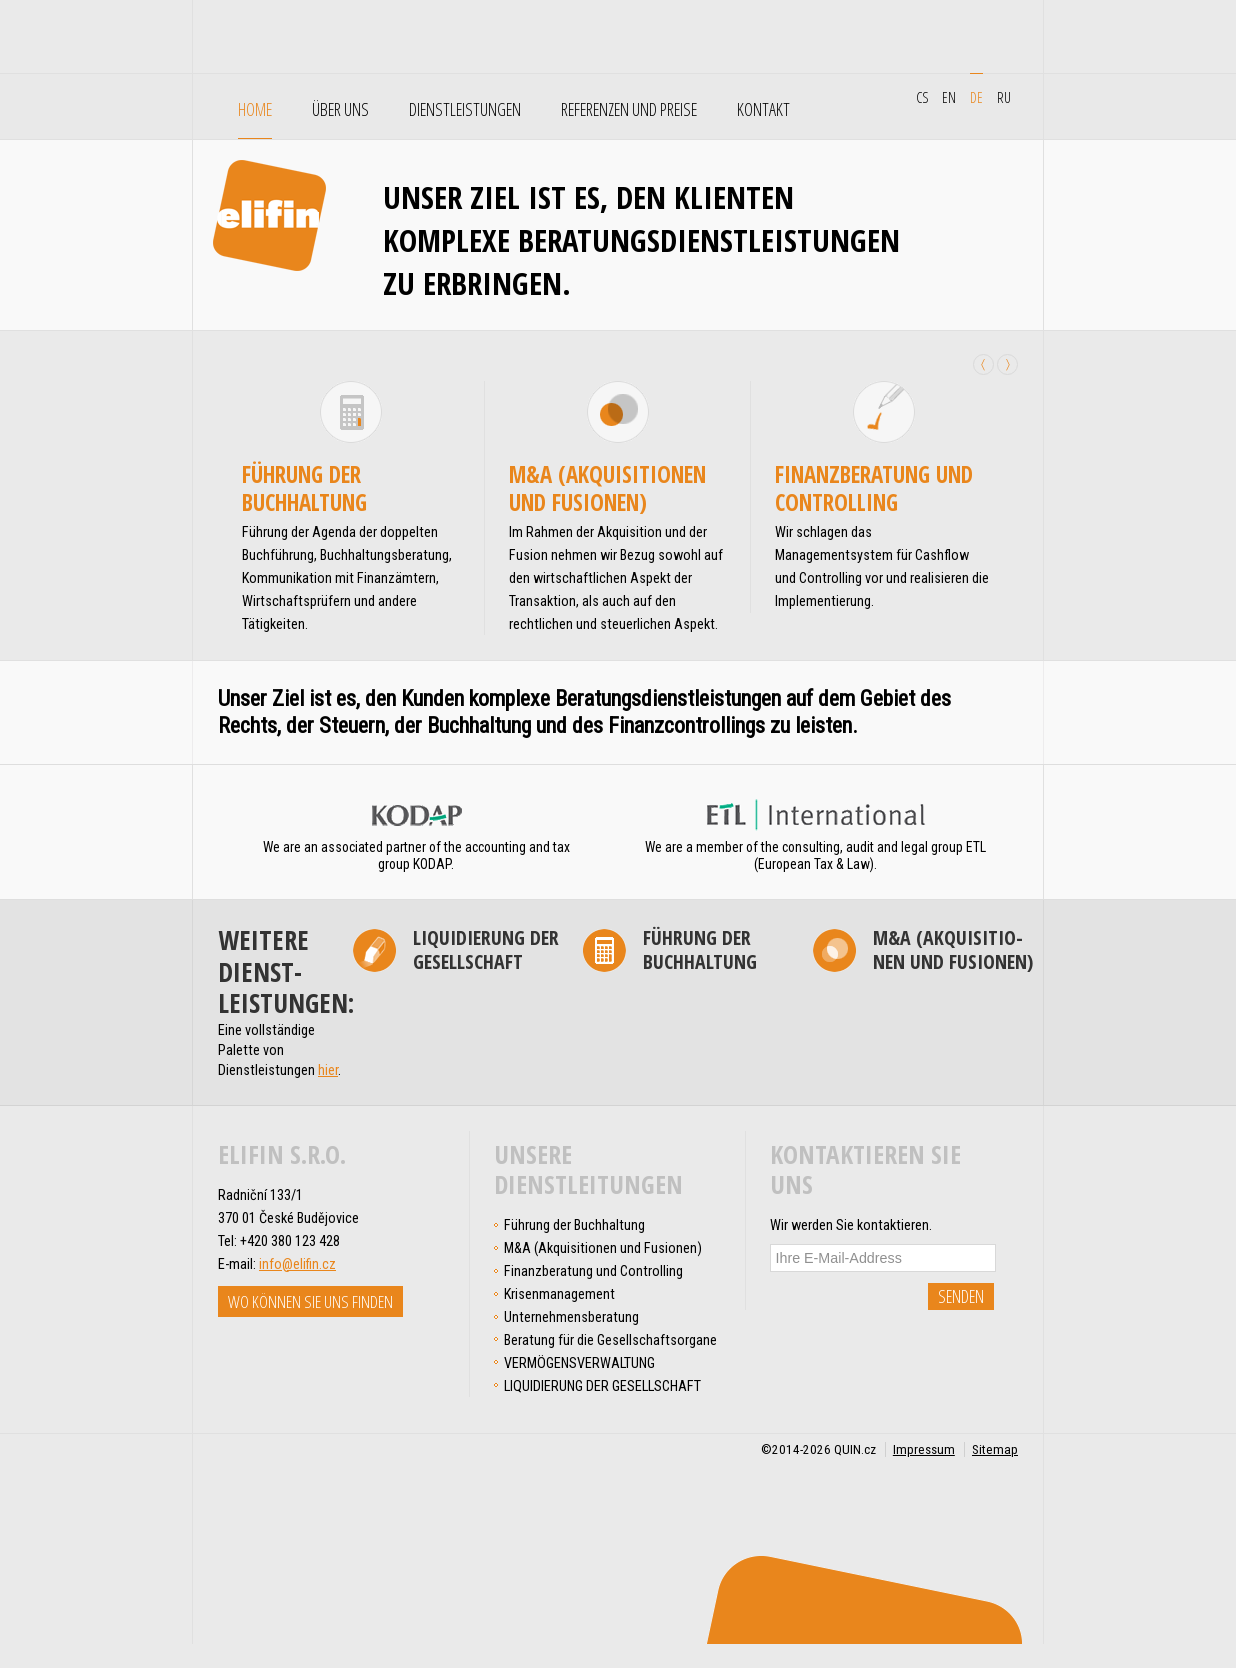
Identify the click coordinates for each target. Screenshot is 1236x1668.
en (949, 97)
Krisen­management (559, 1294)
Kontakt (763, 110)
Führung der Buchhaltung (304, 488)
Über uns (340, 110)
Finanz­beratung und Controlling (874, 488)
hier (328, 1070)
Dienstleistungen (465, 110)
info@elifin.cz (297, 1264)
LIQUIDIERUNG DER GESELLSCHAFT (486, 950)
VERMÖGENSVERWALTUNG (579, 1363)
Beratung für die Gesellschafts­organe (610, 1340)
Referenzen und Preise (629, 110)
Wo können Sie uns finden (310, 1301)
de (976, 97)
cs (922, 97)
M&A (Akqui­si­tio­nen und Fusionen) (607, 488)
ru (1004, 97)
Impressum (924, 1449)
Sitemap (995, 1449)
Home (255, 110)
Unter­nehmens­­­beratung (571, 1317)
